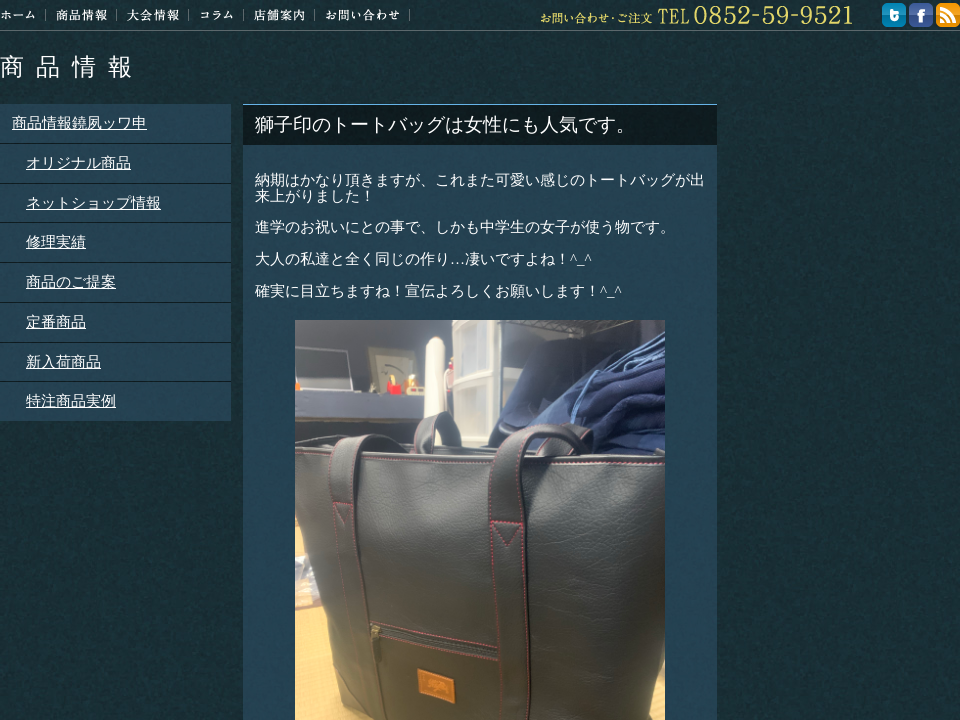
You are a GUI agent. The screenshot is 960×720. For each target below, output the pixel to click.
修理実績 (56, 242)
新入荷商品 (63, 362)
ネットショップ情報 (93, 203)
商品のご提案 (71, 282)
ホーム (18, 15)
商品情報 (72, 67)
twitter (894, 15)
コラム (216, 15)
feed (948, 15)
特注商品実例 (71, 401)
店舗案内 (279, 15)
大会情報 (153, 15)
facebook (921, 15)
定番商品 (56, 322)
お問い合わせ (362, 15)
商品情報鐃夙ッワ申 (79, 123)
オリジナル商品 (78, 163)
